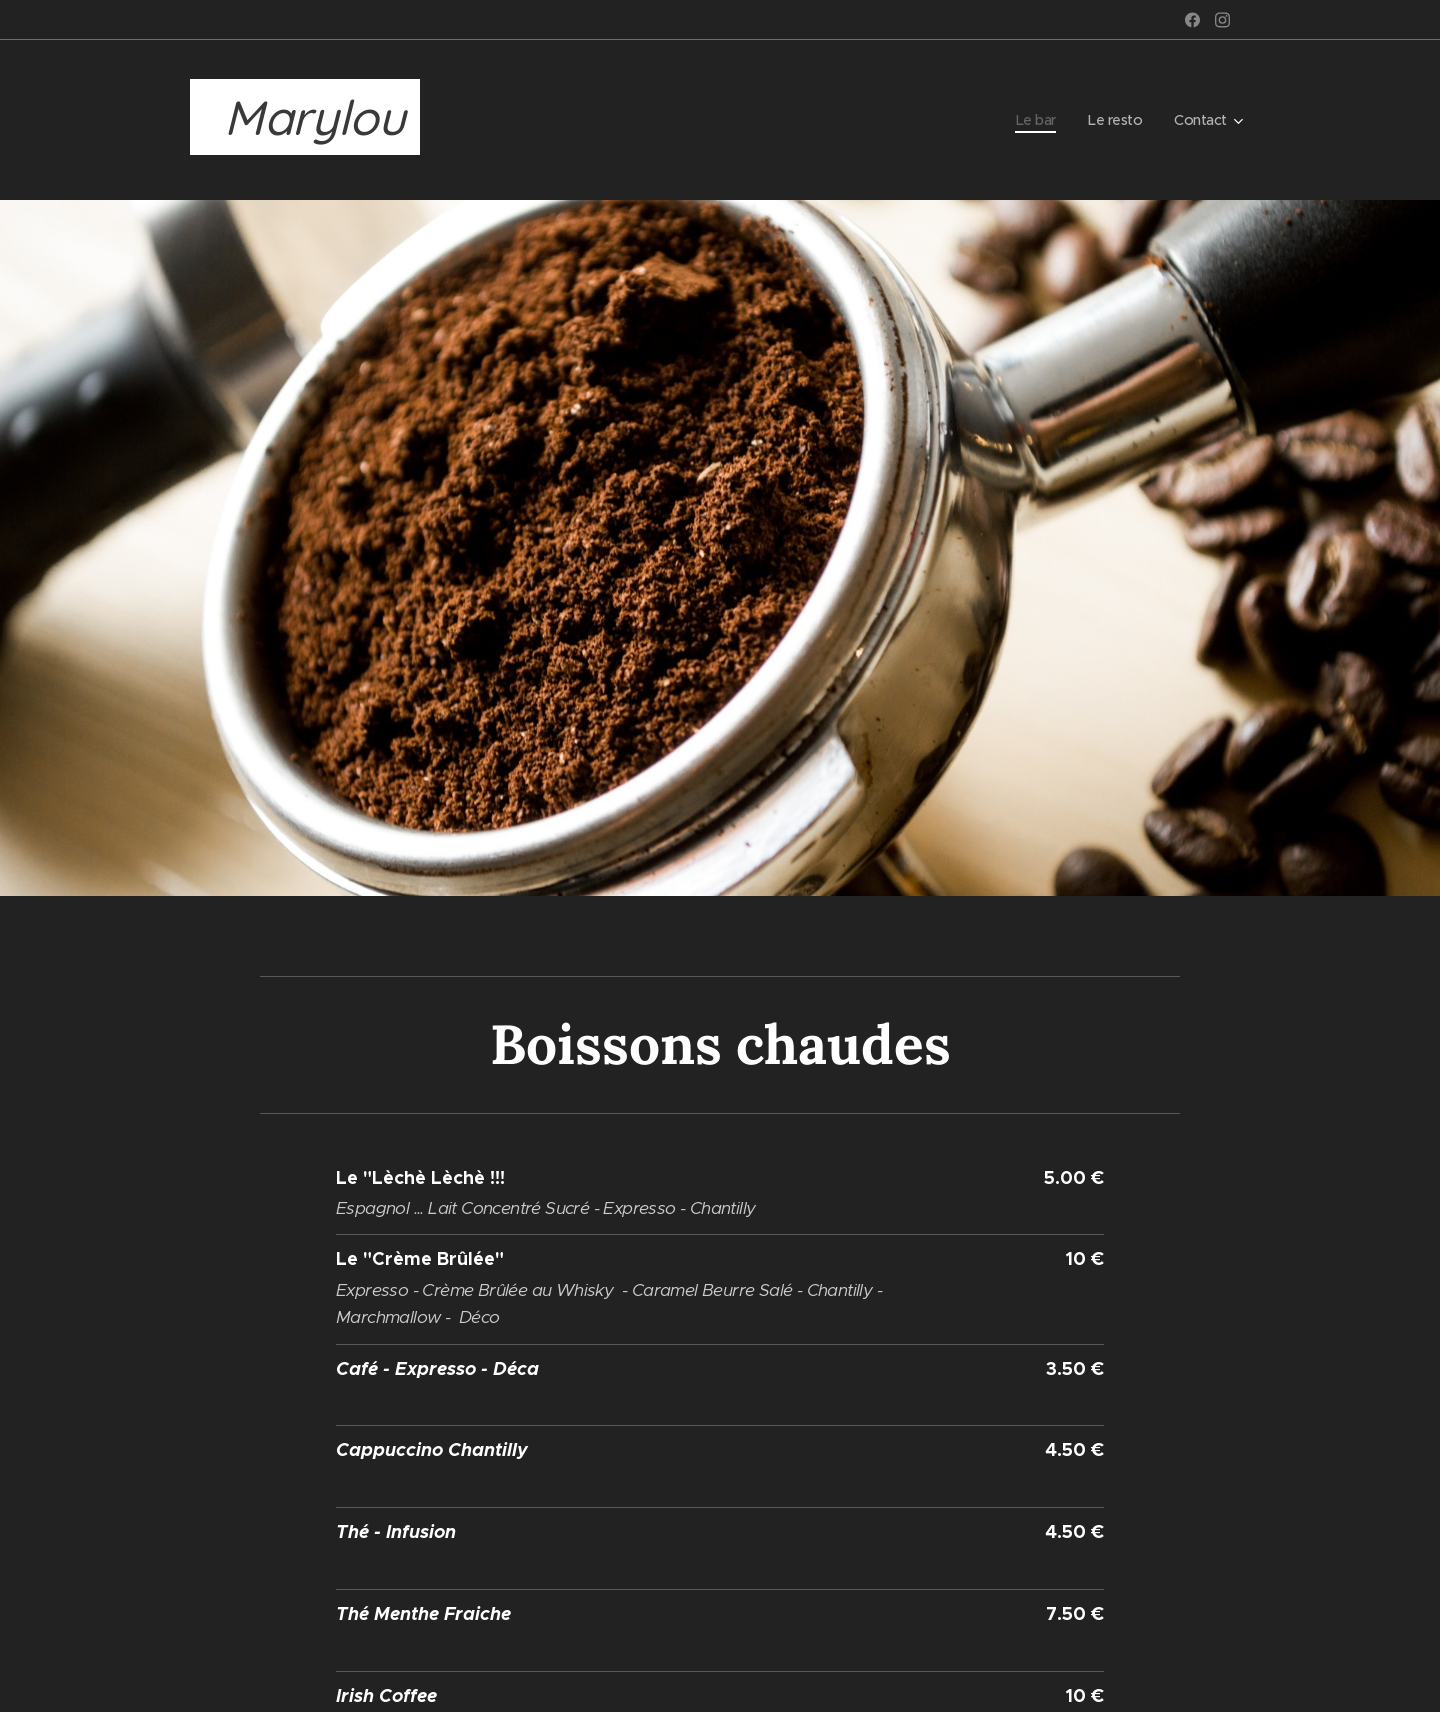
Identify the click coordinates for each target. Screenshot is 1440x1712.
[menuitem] (1033, 120)
